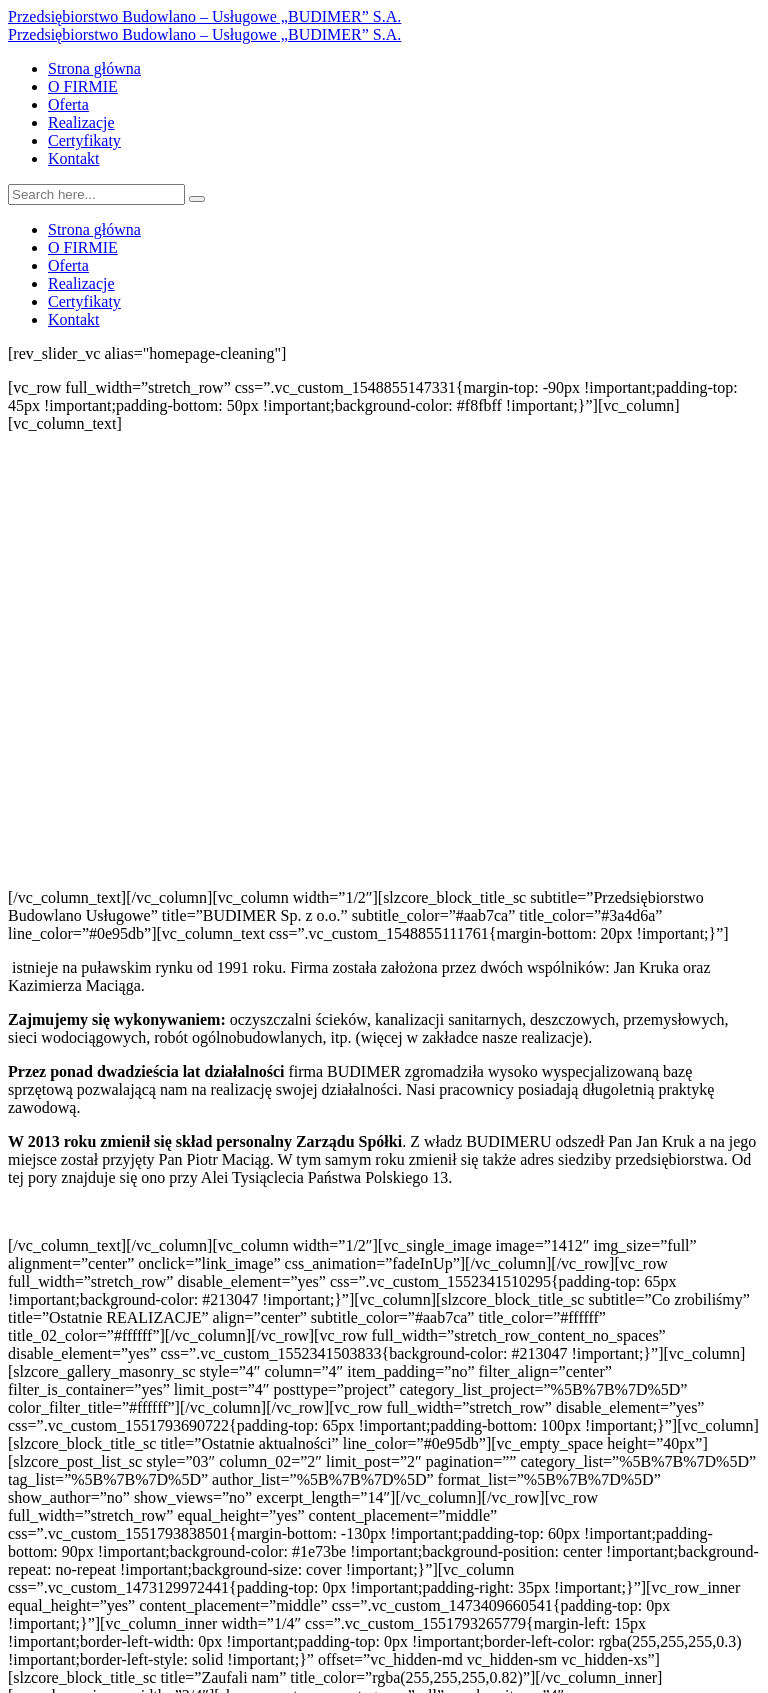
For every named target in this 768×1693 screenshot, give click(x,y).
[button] (384, 841)
